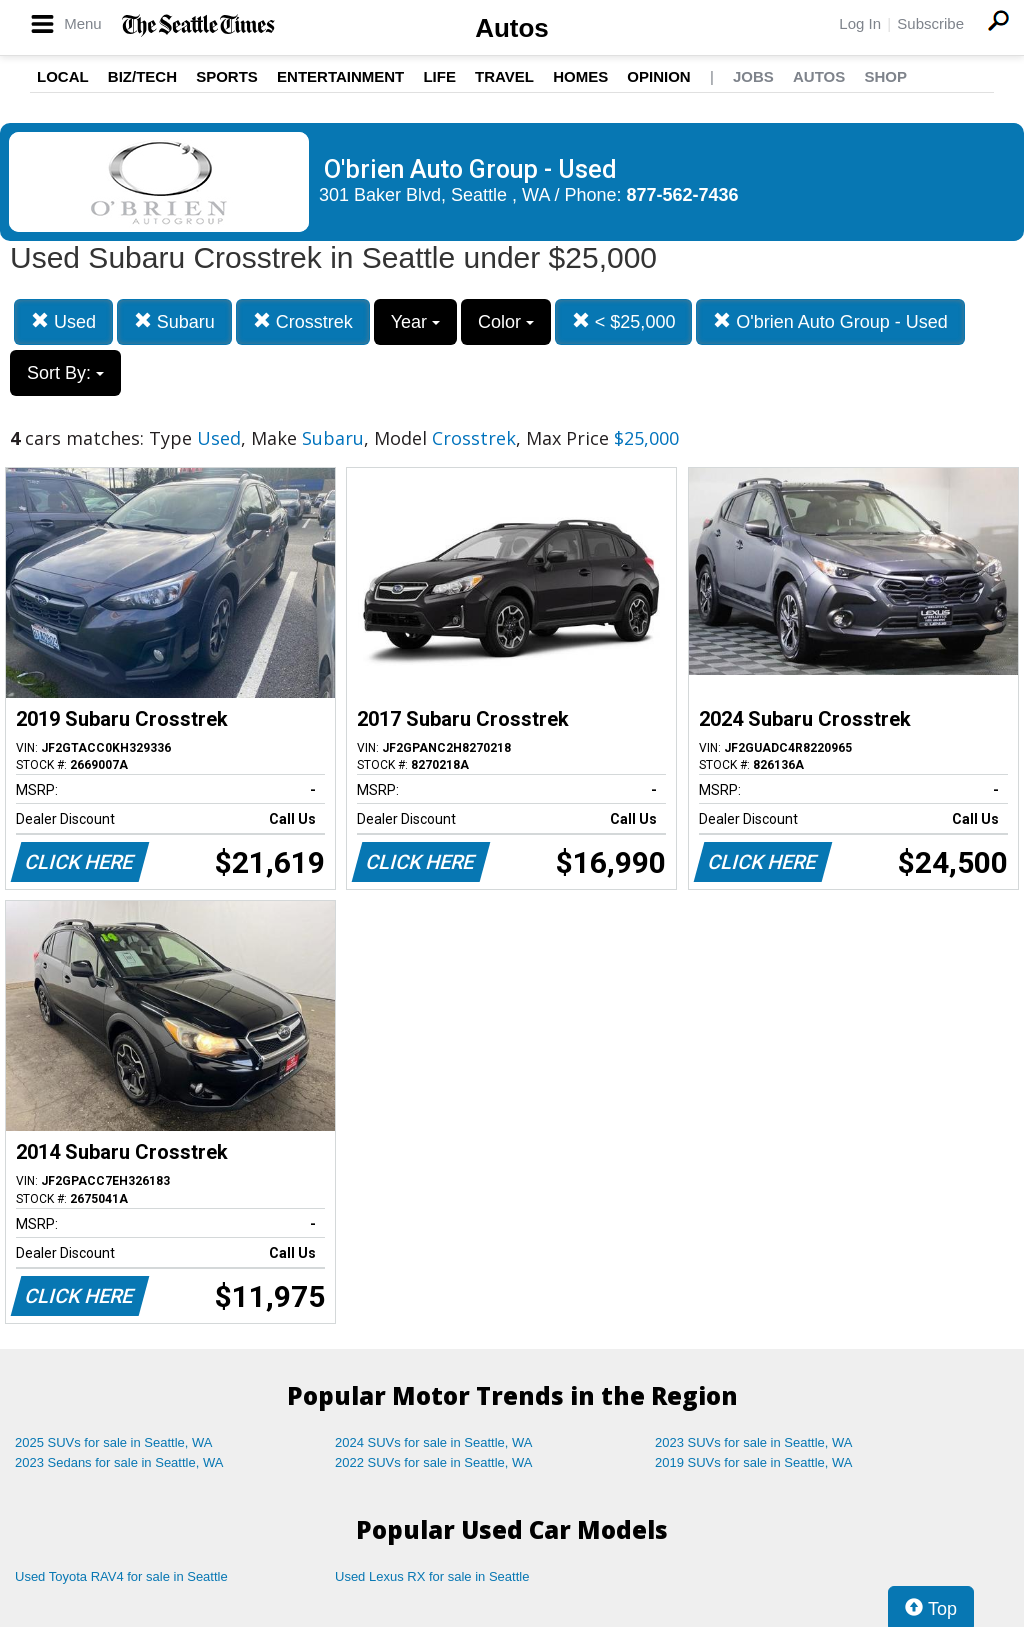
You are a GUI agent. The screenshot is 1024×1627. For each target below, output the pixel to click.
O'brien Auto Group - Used (830, 321)
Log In (860, 23)
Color (506, 322)
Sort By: (65, 373)
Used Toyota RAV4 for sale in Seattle (121, 1576)
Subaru (174, 321)
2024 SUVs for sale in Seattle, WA (434, 1442)
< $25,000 (624, 321)
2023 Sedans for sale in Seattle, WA (119, 1462)
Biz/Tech (142, 76)
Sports (227, 76)
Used (63, 321)
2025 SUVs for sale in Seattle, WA (114, 1442)
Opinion (658, 76)
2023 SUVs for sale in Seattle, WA (754, 1442)
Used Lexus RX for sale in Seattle (432, 1576)
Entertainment (340, 76)
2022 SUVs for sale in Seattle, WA (434, 1462)
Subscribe (930, 23)
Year (415, 322)
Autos (512, 28)
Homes (580, 76)
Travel (504, 76)
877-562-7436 (683, 195)
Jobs (753, 76)
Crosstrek (303, 321)
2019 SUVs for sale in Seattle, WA (754, 1462)
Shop (885, 76)
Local (63, 76)
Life (439, 76)
